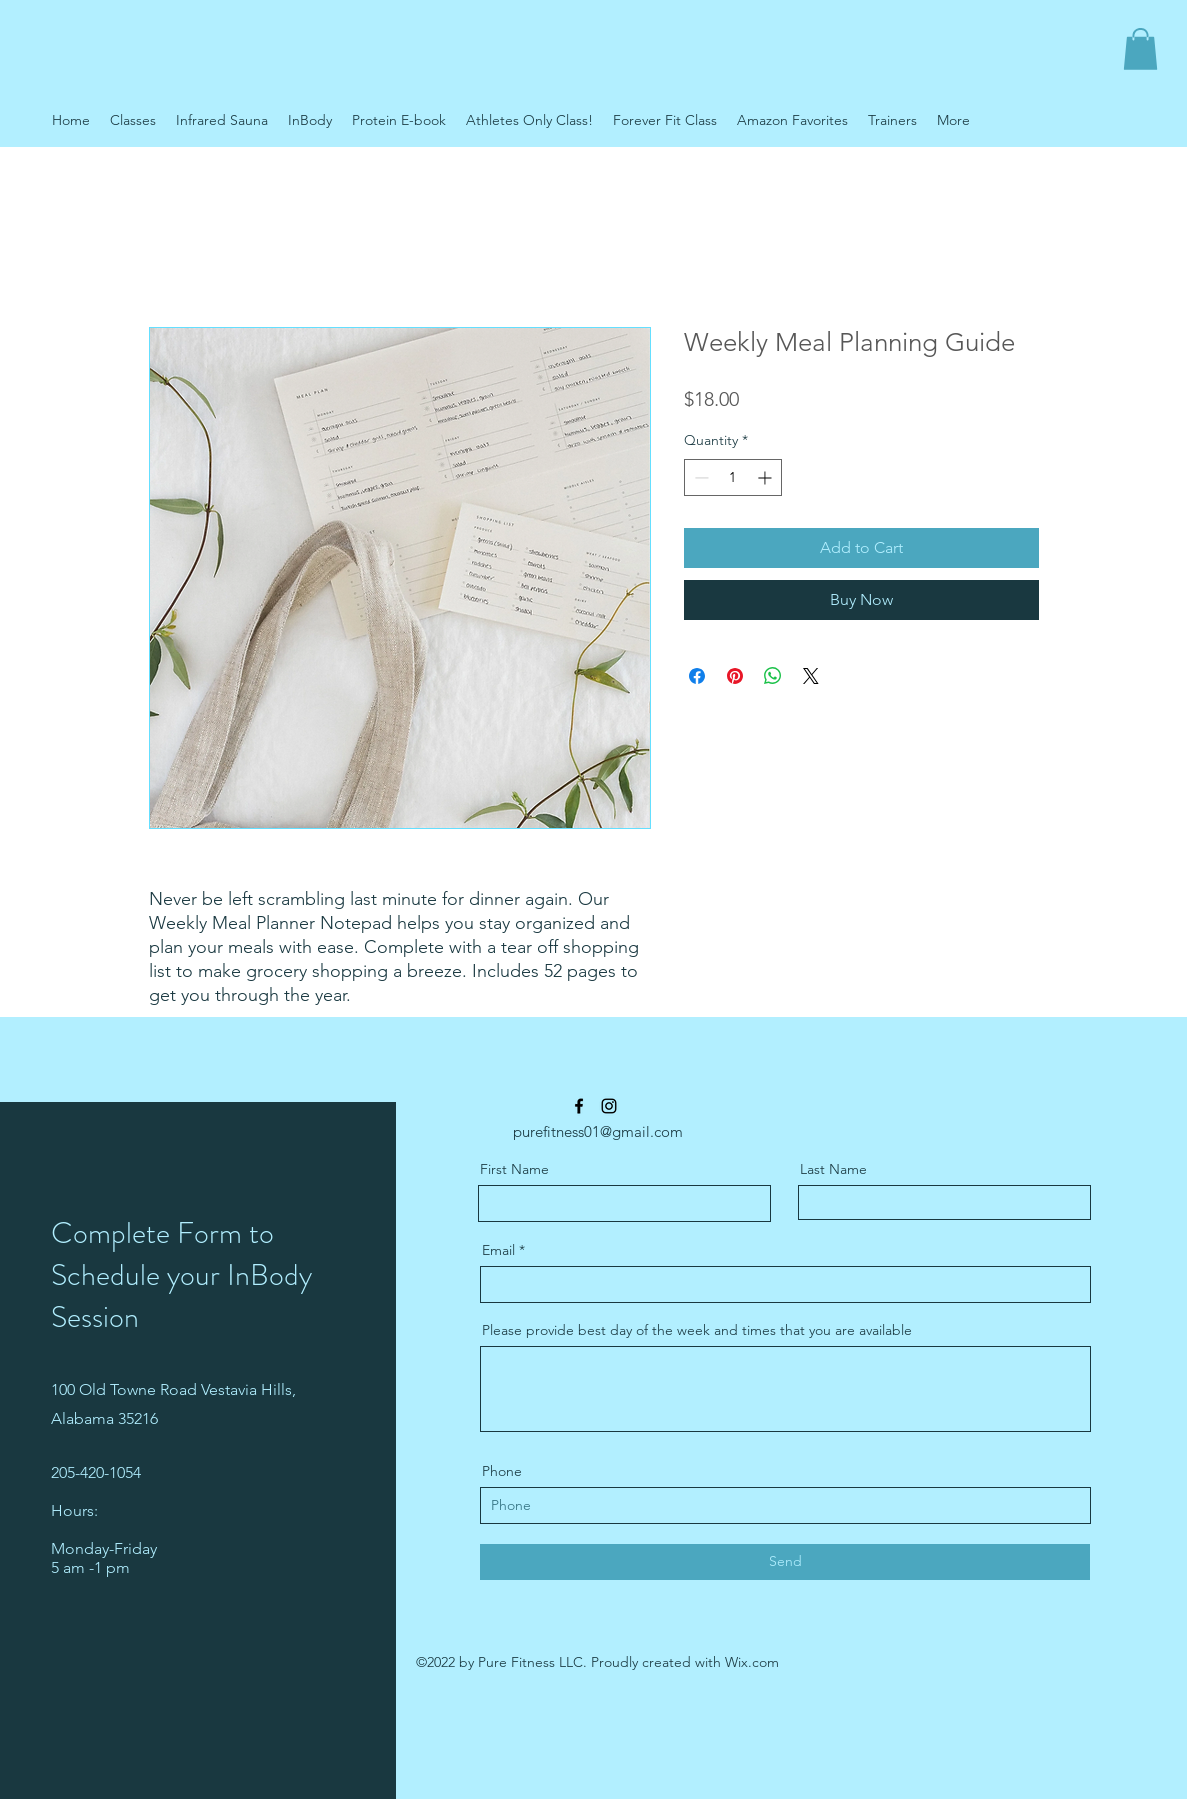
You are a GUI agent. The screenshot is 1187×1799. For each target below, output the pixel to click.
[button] (1140, 49)
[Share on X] (811, 676)
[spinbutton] (733, 477)
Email (498, 1250)
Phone (502, 1471)
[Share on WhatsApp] (773, 676)
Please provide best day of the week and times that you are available (697, 1330)
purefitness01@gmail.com (598, 1131)
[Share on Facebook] (697, 676)
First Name (514, 1169)
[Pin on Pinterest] (735, 676)
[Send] (785, 1562)
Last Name (833, 1169)
